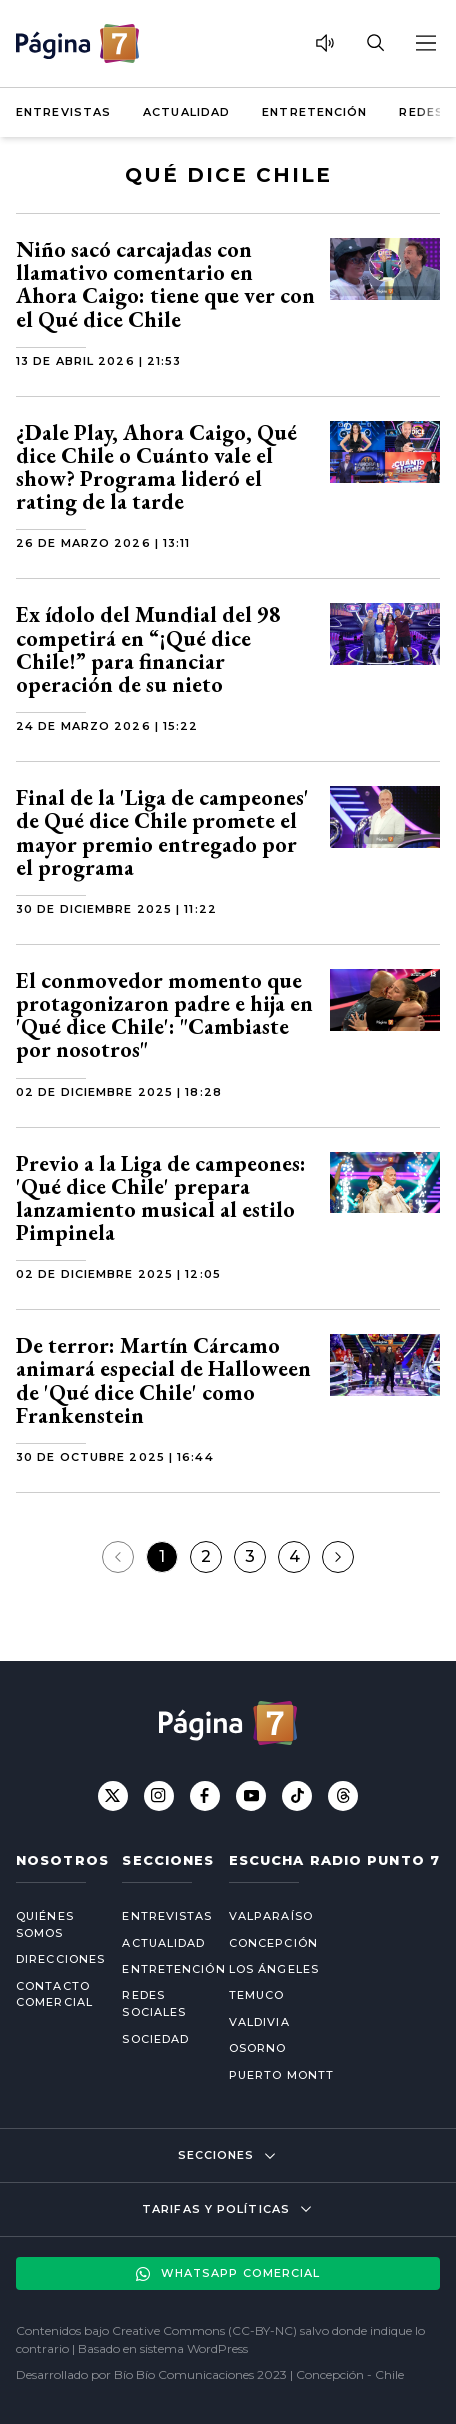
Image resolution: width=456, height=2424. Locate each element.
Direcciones (53, 1959)
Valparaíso (271, 1916)
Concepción (273, 1943)
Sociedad (155, 2039)
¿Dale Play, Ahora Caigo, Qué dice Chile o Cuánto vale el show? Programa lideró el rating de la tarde (156, 467)
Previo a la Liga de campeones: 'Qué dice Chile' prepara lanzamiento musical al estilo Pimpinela (161, 1198)
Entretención (314, 112)
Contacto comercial (53, 1994)
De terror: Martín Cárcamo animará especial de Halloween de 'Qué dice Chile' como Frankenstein (163, 1380)
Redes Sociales (154, 2003)
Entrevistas (63, 112)
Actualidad (186, 112)
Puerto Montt (281, 2075)
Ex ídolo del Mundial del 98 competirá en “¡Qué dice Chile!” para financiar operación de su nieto (148, 649)
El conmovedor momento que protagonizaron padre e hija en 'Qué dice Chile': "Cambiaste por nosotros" (164, 1015)
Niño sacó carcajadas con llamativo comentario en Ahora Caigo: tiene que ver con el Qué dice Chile (165, 284)
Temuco (257, 1995)
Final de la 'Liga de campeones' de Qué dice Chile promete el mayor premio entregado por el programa (162, 832)
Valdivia (259, 2022)
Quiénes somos (45, 1924)
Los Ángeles (274, 1969)
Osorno (258, 2048)
